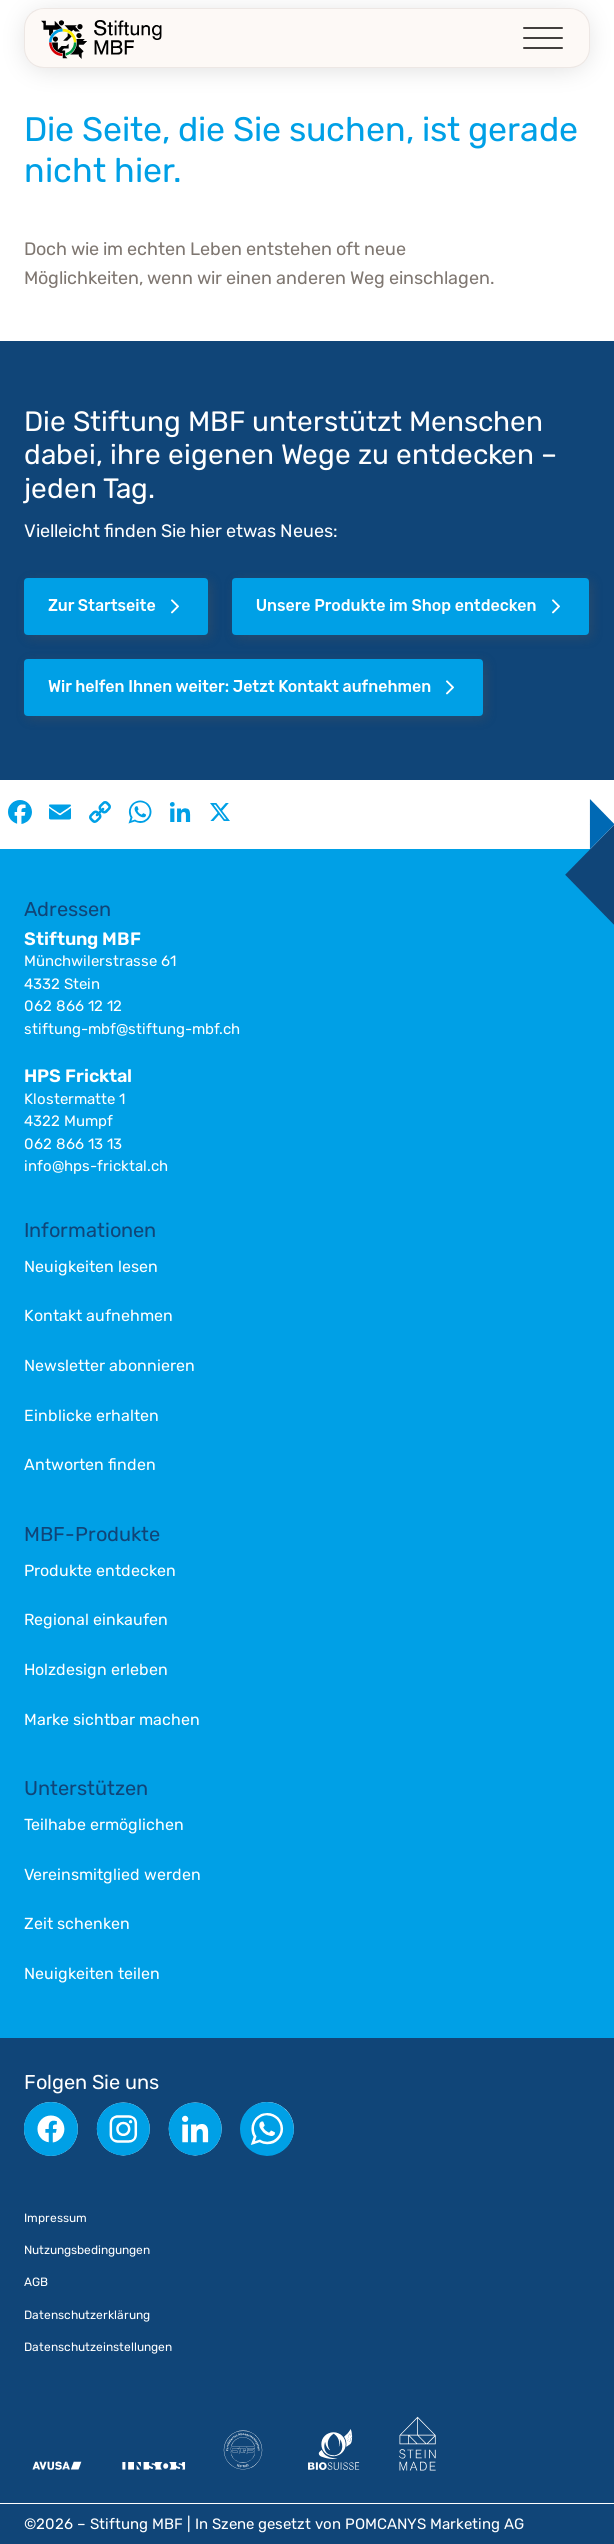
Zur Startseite (117, 606)
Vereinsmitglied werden (112, 1874)
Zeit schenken (77, 1923)
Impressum (55, 2218)
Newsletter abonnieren (109, 1365)
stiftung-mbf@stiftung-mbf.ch (132, 1029)
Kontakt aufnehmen (98, 1315)
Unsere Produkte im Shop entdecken (411, 606)
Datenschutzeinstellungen (98, 2347)
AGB (36, 2282)
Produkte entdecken (100, 1570)
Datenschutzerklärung (87, 2315)
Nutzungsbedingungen (87, 2250)
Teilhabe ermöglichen (104, 1824)
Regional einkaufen (96, 1619)
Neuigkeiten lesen (91, 1266)
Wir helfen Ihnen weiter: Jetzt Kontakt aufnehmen (254, 687)
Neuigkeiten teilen (92, 1973)
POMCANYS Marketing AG (434, 2524)
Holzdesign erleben (96, 1669)
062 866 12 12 (73, 1006)
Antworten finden (90, 1464)
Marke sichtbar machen (112, 1719)
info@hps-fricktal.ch (96, 1166)
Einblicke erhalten (91, 1415)
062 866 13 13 (73, 1144)
